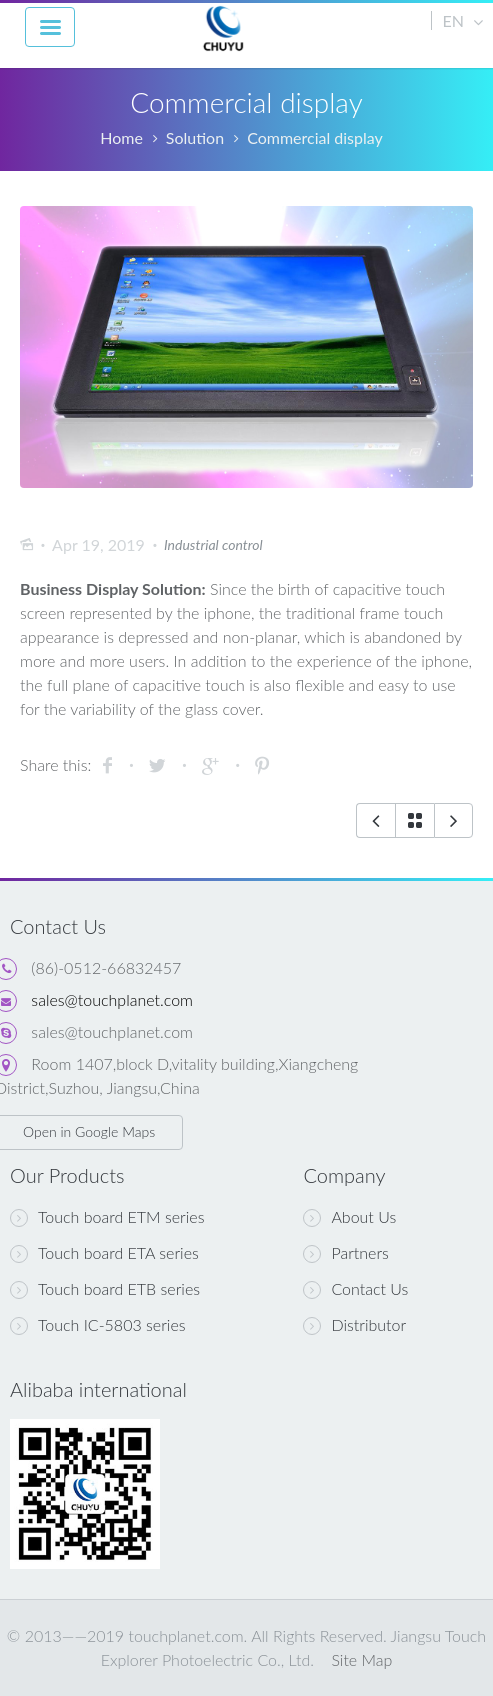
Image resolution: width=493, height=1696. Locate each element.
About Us (349, 1217)
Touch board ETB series (105, 1289)
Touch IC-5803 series (98, 1325)
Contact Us (355, 1289)
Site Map (361, 1659)
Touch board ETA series (104, 1253)
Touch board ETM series (107, 1217)
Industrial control (213, 544)
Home (121, 137)
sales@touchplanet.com (112, 999)
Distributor (354, 1325)
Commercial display (315, 137)
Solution (195, 137)
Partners (345, 1253)
